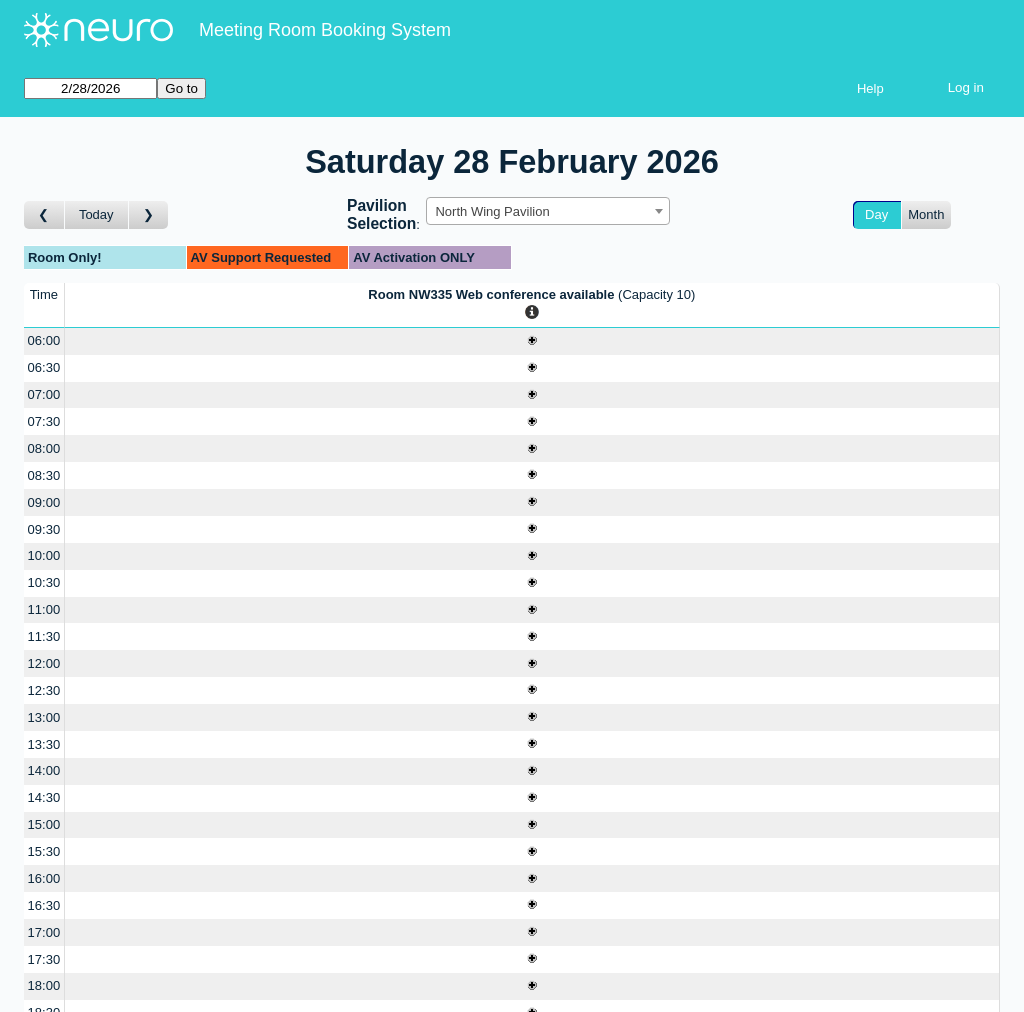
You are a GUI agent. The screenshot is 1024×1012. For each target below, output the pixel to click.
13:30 (44, 744)
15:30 (44, 851)
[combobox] (548, 211)
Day (876, 214)
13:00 (44, 717)
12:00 (44, 663)
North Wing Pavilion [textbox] (492, 211)
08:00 (44, 448)
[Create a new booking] (532, 341)
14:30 (44, 797)
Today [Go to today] (96, 214)
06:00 (44, 340)
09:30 (44, 529)
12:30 (44, 690)
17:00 (44, 932)
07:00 (44, 394)
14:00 (44, 770)
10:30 (44, 582)
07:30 (44, 421)
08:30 (44, 475)
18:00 (44, 985)
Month (926, 214)
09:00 (44, 502)
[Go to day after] (149, 215)
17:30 (44, 959)
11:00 (44, 609)
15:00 (44, 824)
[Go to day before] (44, 215)
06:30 (44, 367)
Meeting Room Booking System (325, 30)
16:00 (44, 878)
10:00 (44, 555)
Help (870, 88)
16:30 (44, 905)
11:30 (44, 636)
